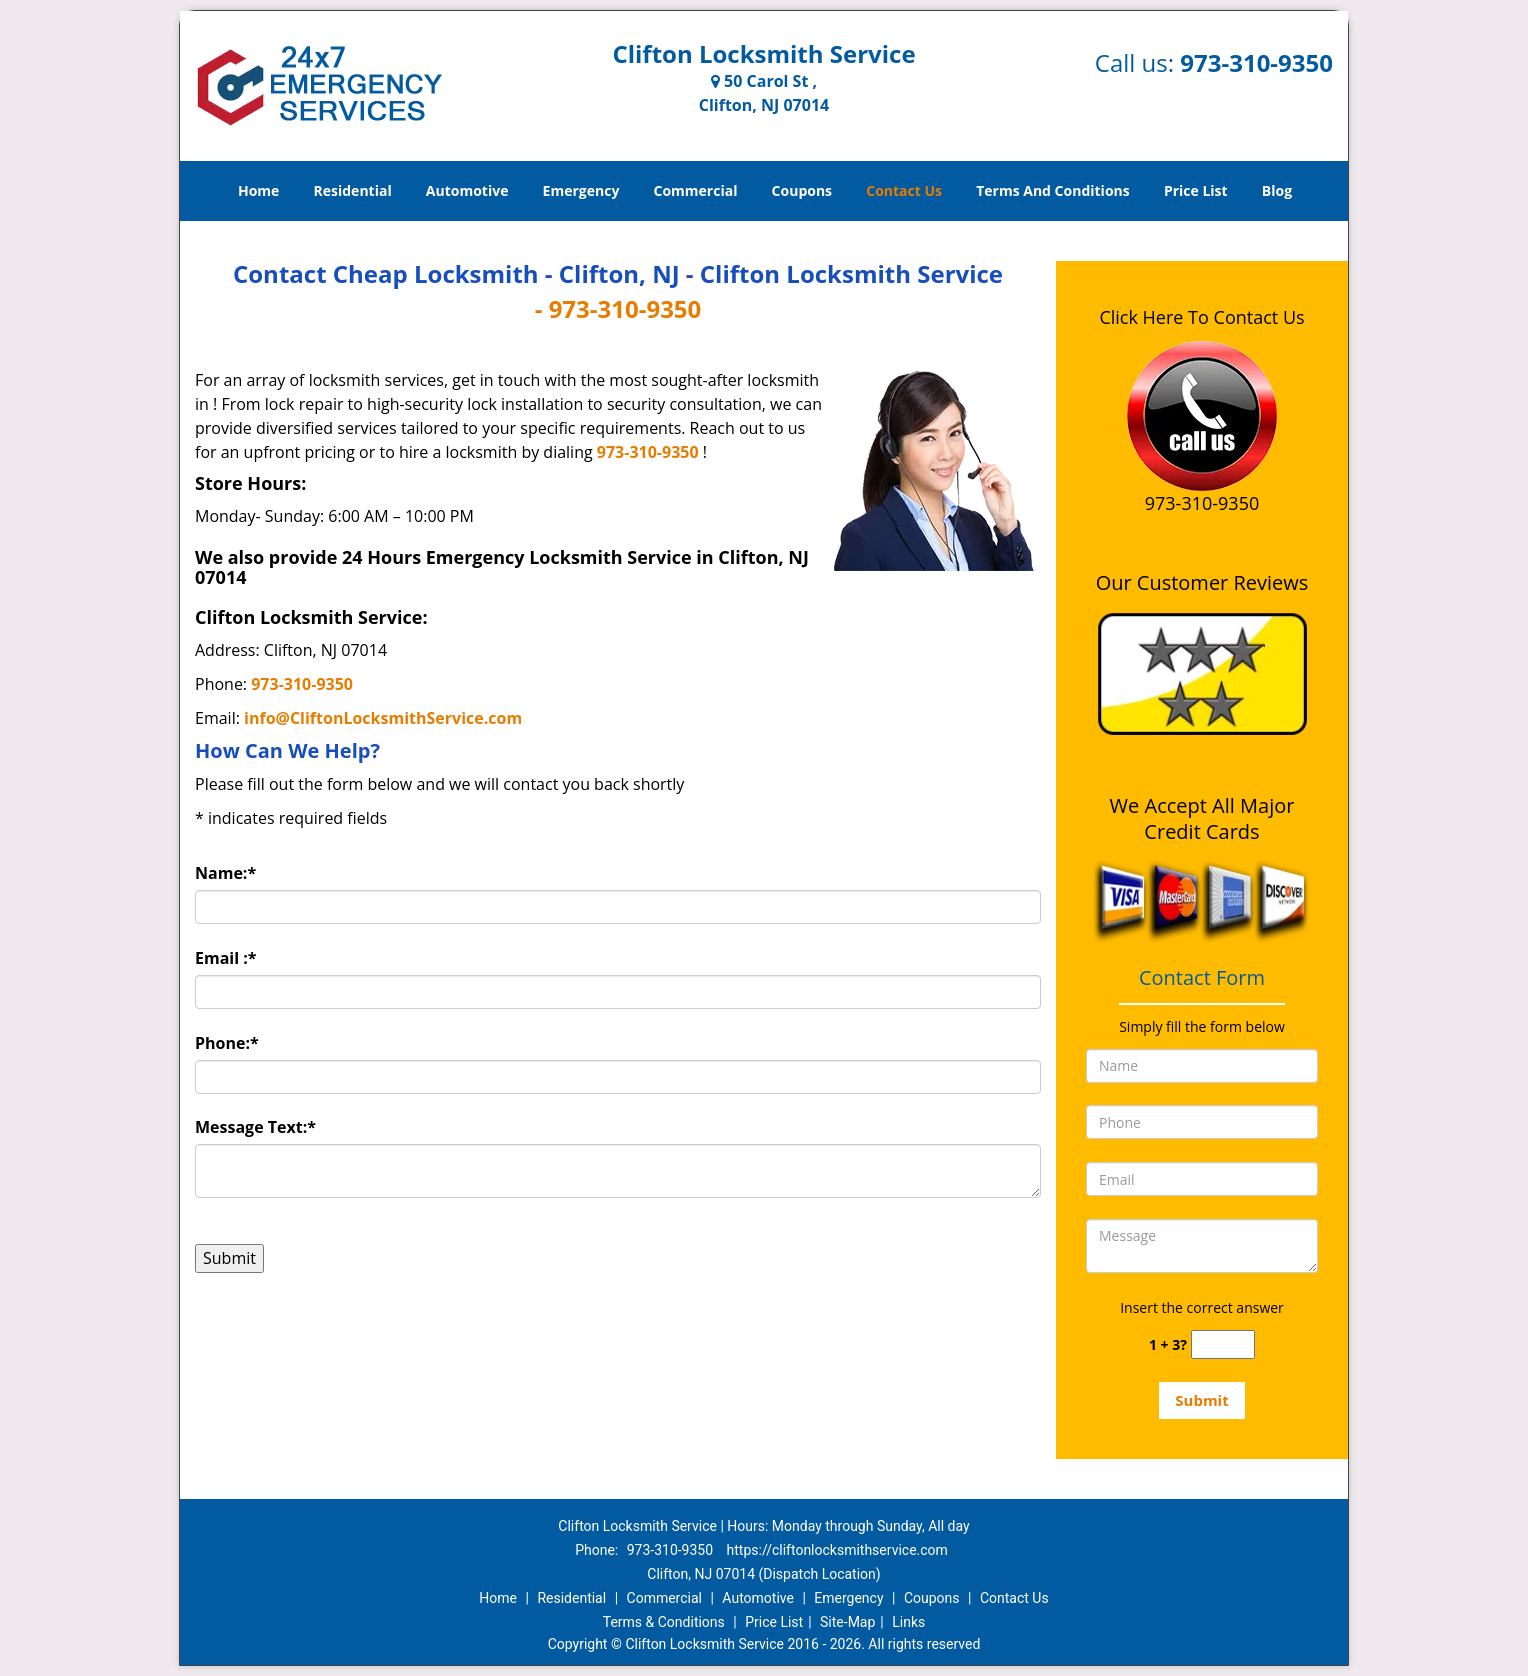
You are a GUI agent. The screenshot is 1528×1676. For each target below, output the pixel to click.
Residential (353, 190)
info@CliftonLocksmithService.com (383, 718)
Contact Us (904, 190)
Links (908, 1622)
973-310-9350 (1256, 62)
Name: (225, 873)
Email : (226, 958)
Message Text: (255, 1127)
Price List (1196, 190)
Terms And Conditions (1053, 190)
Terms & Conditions (664, 1622)
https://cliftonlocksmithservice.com (837, 1550)
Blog (1277, 190)
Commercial (696, 190)
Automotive (467, 190)
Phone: (227, 1043)
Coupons (802, 190)
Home (258, 190)
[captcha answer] (1223, 1344)
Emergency (581, 190)
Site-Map (847, 1622)
